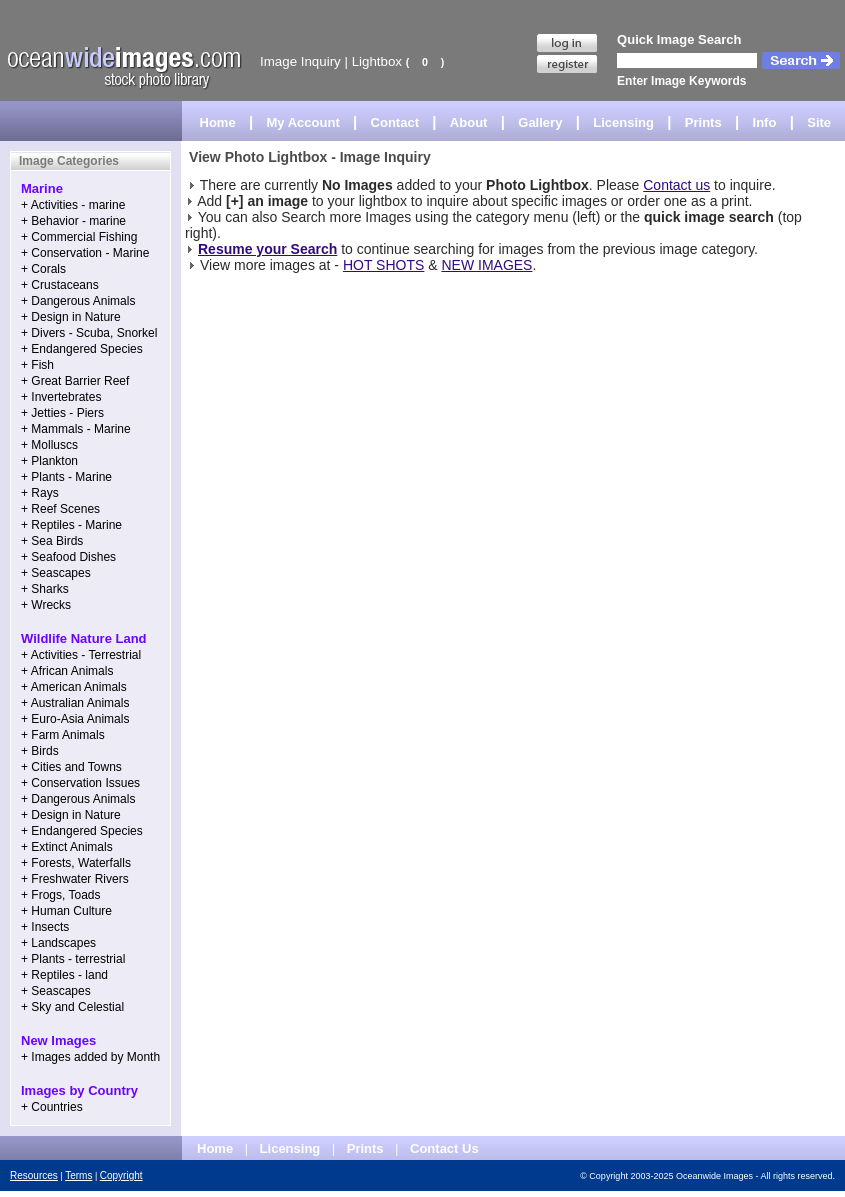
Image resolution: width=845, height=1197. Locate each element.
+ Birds (40, 751)
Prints (703, 122)
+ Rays (40, 493)
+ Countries (52, 1107)
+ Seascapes (56, 573)
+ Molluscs (49, 445)
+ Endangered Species (82, 349)
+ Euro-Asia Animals (75, 719)
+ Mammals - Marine (76, 429)
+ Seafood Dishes (68, 557)
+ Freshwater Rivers (75, 879)
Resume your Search (267, 249)
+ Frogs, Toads (61, 895)
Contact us (676, 185)
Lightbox (377, 61)
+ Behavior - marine (73, 221)
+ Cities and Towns (71, 767)
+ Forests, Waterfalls (76, 863)
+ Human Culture (66, 911)
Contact (395, 122)
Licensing (623, 122)
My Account (303, 122)
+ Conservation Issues (80, 783)
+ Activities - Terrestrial (81, 655)
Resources (34, 1175)
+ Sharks (45, 589)
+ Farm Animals (63, 735)
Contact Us (444, 1148)
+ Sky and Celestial (72, 1007)
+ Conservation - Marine (85, 253)
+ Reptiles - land (64, 975)
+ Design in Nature (71, 317)
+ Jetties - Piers (62, 413)
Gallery (540, 122)
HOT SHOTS (383, 265)
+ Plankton (49, 461)
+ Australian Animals (75, 703)
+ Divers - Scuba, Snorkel (89, 333)
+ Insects (45, 927)
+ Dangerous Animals (78, 301)
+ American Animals (74, 687)
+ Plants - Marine (66, 477)
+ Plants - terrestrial (73, 959)
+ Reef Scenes (60, 509)
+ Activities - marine (73, 205)
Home (218, 122)
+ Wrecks (46, 605)
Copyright (121, 1175)
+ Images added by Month (90, 1057)
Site (819, 122)
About (469, 122)
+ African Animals (67, 671)
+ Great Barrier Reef (75, 381)
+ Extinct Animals (67, 847)
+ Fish (37, 365)
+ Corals (43, 269)
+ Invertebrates (61, 397)
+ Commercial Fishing (79, 237)
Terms (78, 1175)
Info (765, 122)
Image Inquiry (300, 61)
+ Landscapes (58, 943)
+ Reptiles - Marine (71, 525)
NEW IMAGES (486, 265)
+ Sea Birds (52, 541)
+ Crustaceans (60, 285)
